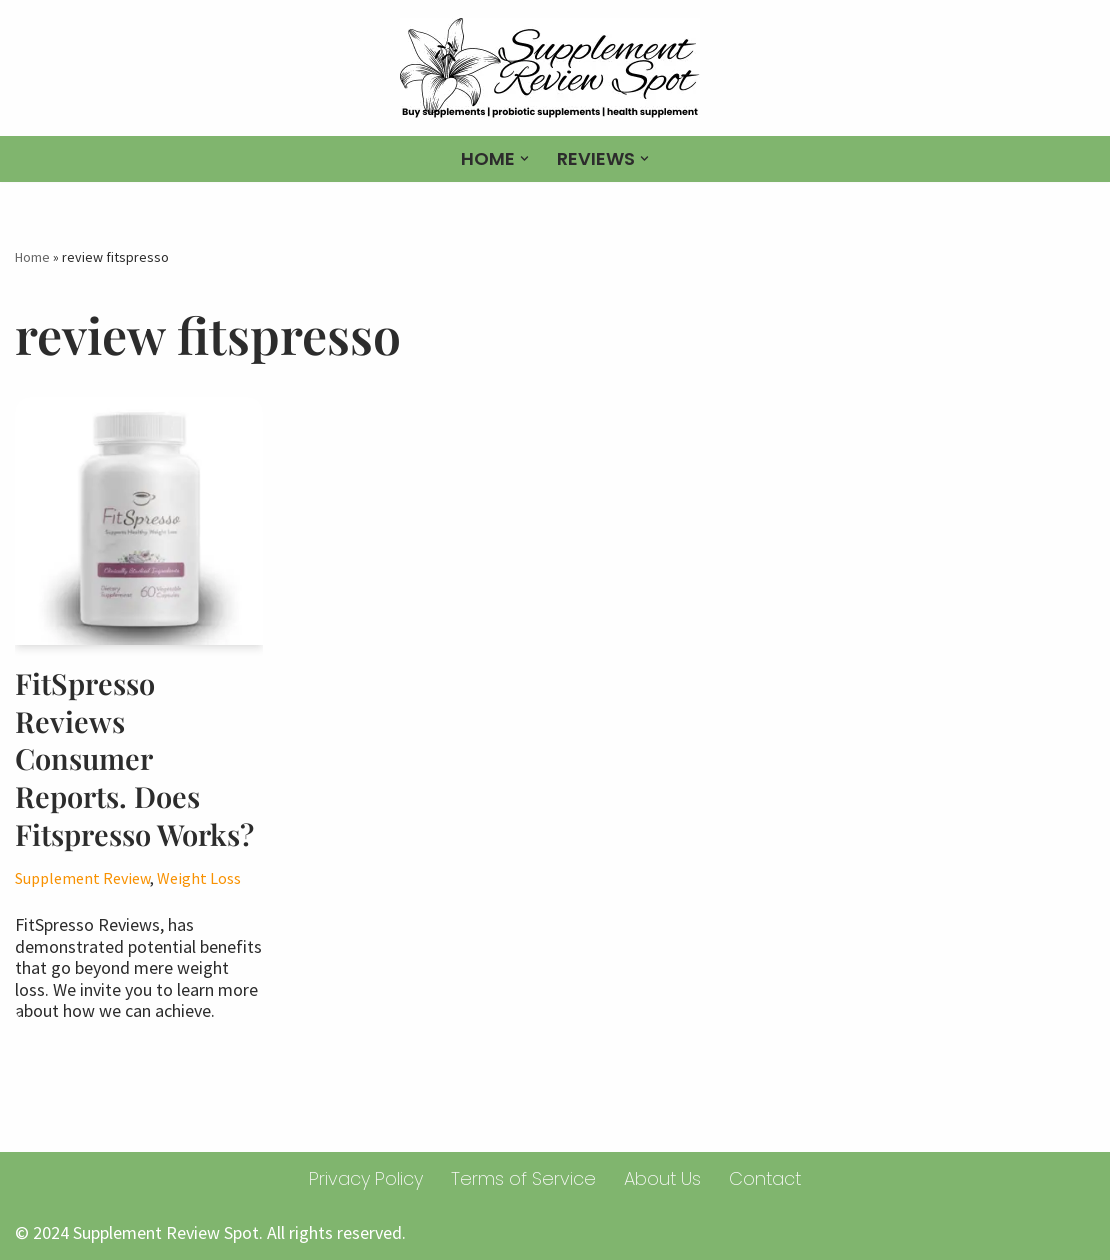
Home (32, 257)
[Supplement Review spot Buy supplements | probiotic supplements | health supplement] (555, 68)
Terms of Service (523, 1178)
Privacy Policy (366, 1178)
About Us (662, 1178)
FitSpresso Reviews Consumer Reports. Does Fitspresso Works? (134, 758)
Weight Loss (199, 878)
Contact (765, 1178)
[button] (524, 158)
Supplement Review (82, 878)
